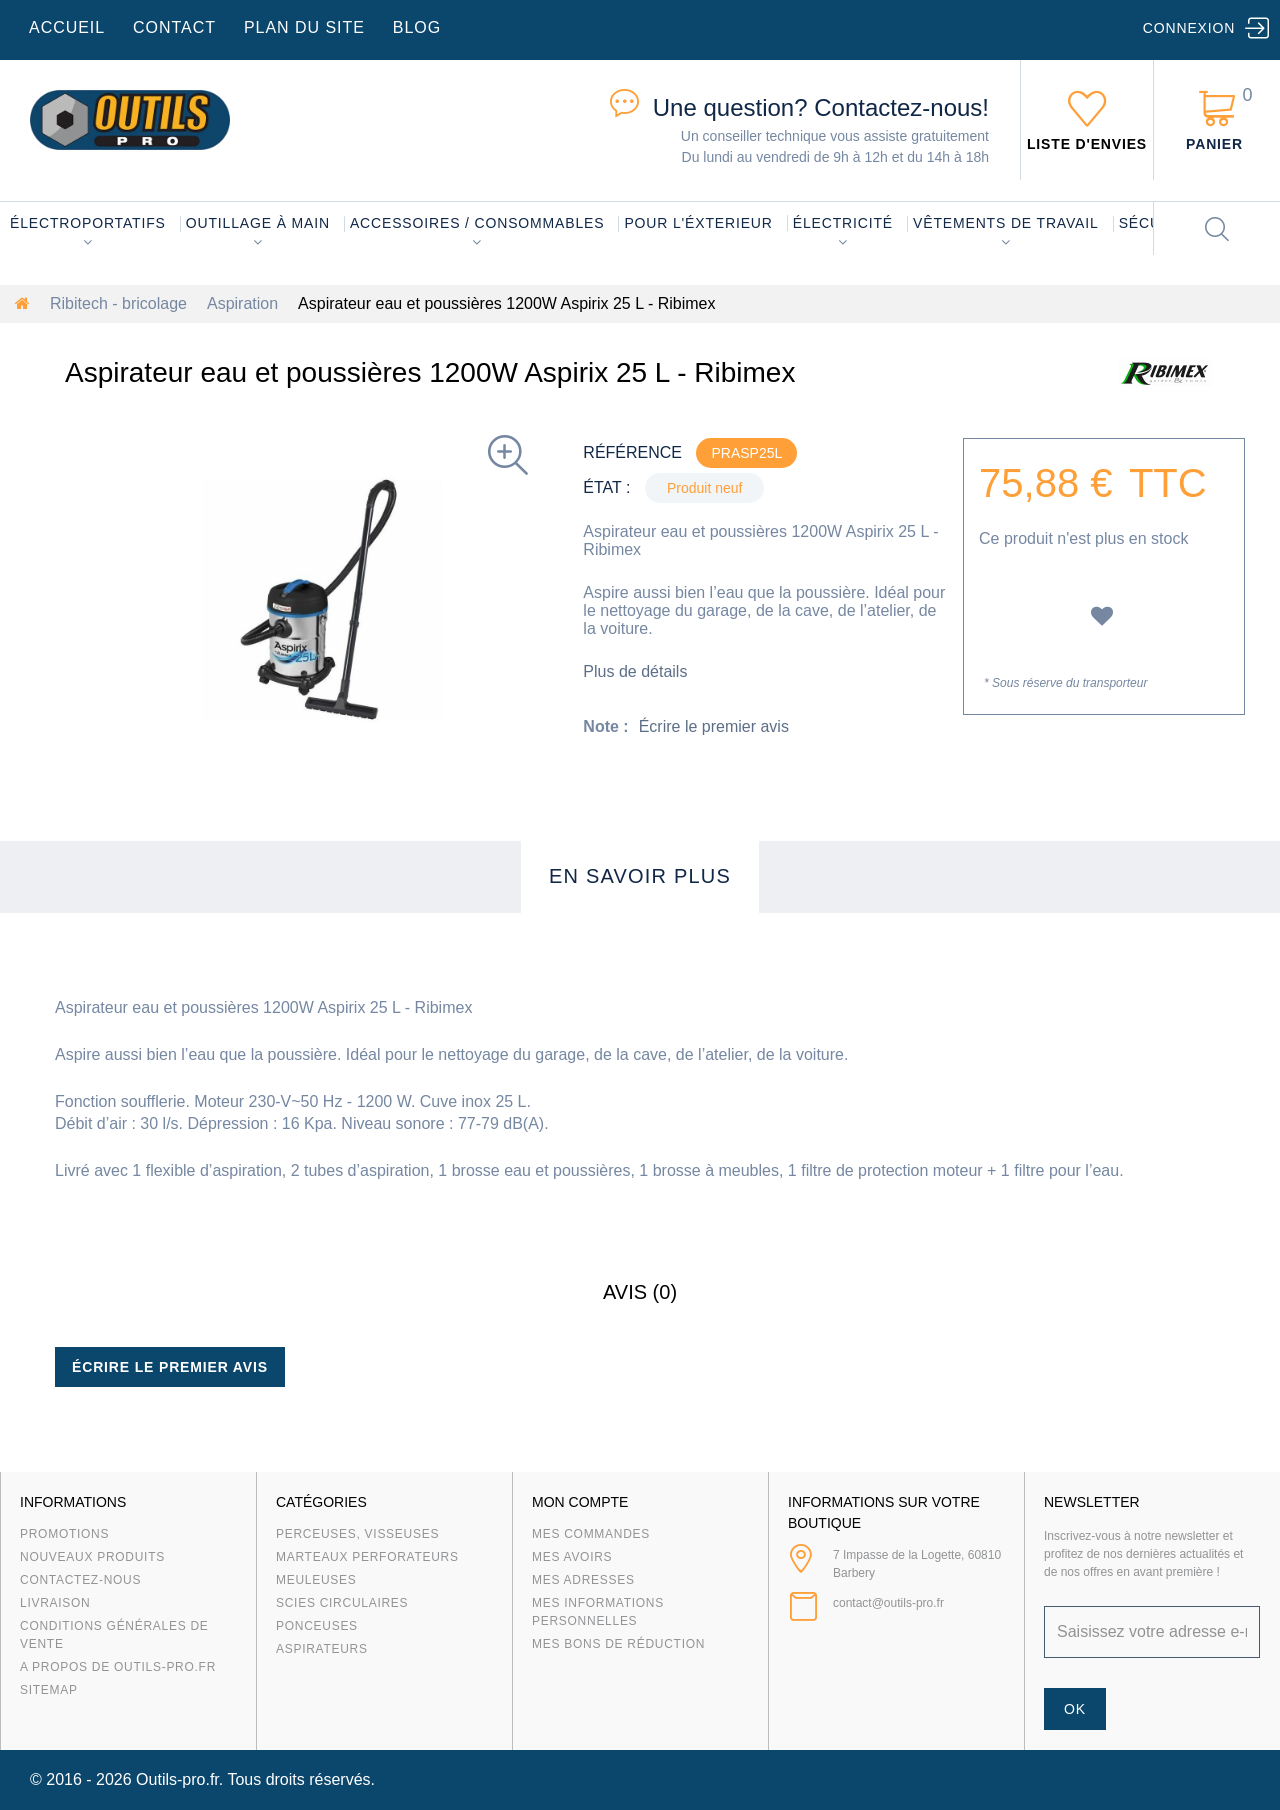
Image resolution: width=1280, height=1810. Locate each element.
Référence (632, 452)
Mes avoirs (572, 1557)
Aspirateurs (322, 1649)
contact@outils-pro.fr (888, 1603)
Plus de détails (635, 671)
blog (417, 27)
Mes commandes (591, 1534)
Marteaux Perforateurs (367, 1557)
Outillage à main (258, 223)
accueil (67, 27)
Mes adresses (583, 1580)
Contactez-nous (80, 1580)
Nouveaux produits (92, 1557)
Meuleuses (316, 1580)
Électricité (843, 223)
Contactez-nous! (821, 107)
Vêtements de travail (1006, 223)
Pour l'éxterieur (698, 223)
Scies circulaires (342, 1603)
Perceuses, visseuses (357, 1534)
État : (606, 487)
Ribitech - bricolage (118, 303)
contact (174, 27)
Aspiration (242, 303)
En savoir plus (640, 876)
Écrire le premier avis (714, 726)
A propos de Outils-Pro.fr (118, 1667)
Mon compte (580, 1502)
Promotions (64, 1534)
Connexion (1189, 28)
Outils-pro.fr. (179, 1779)
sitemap (49, 1690)
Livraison (55, 1603)
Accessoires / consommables (477, 223)
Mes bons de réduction (618, 1644)
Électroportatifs (88, 223)
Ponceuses (317, 1626)
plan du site (304, 27)
